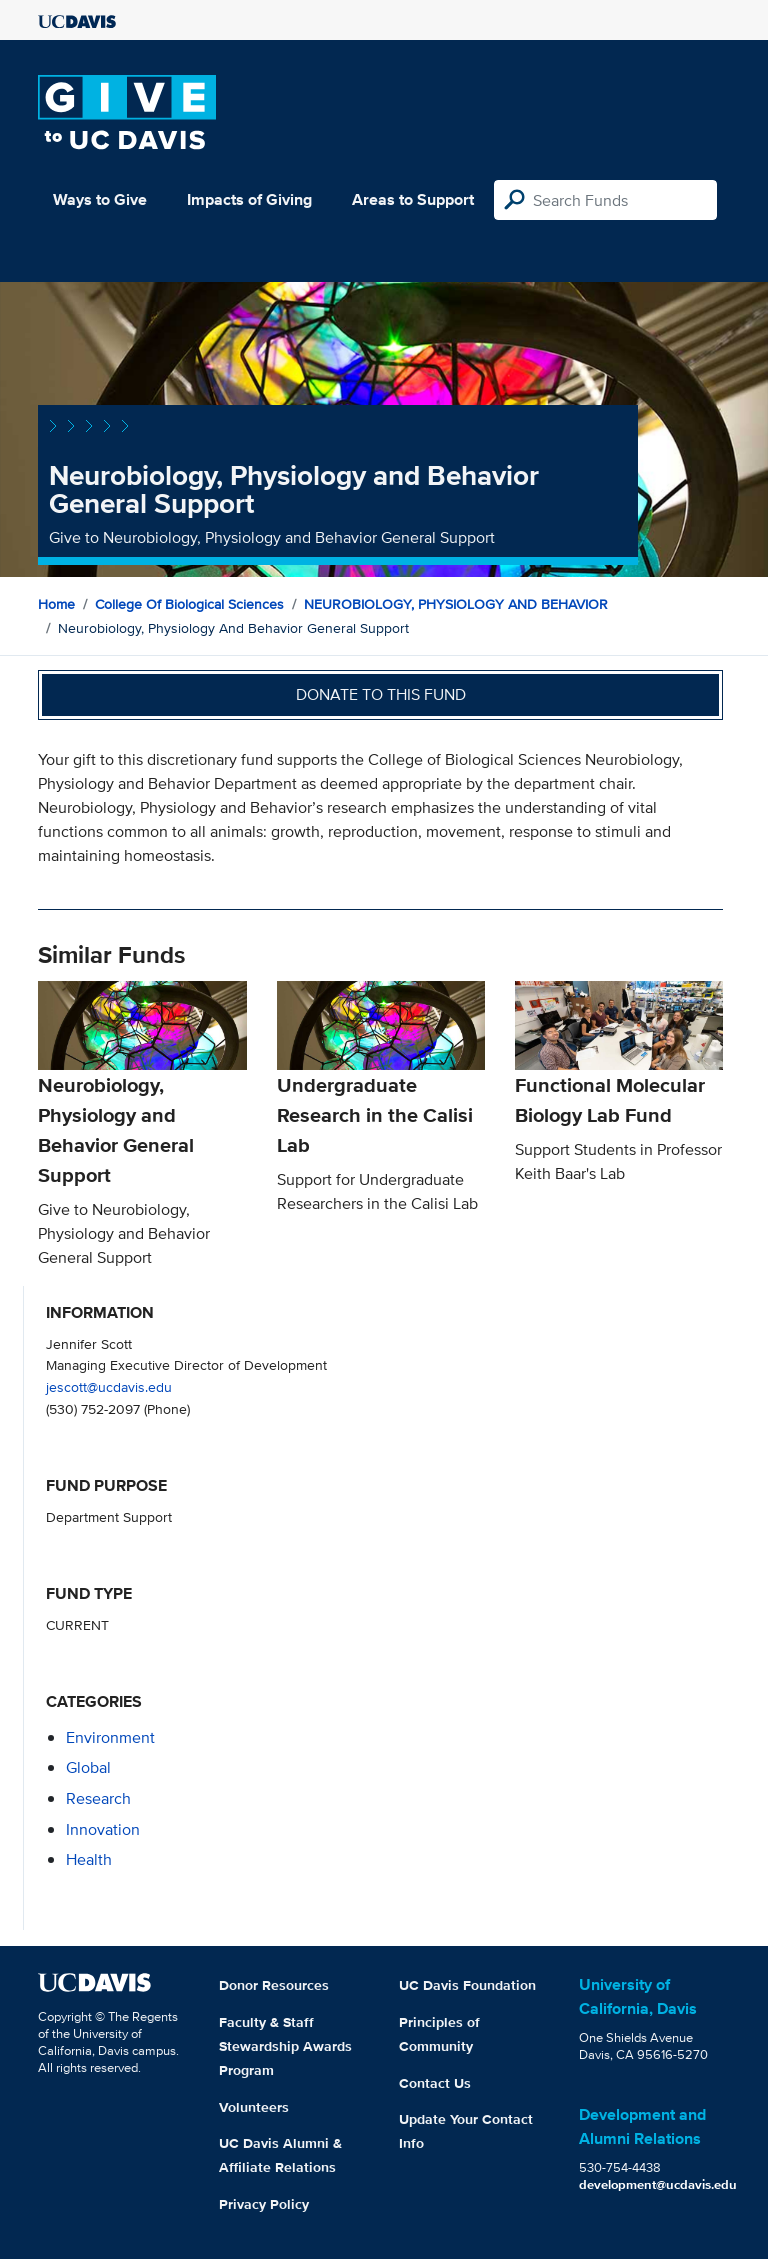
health (89, 1859)
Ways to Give (100, 199)
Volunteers (254, 2107)
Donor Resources (274, 1985)
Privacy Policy (264, 2204)
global (88, 1767)
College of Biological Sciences (189, 604)
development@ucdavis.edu (658, 2184)
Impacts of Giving (249, 199)
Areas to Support (413, 199)
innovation (103, 1829)
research (98, 1798)
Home (56, 604)
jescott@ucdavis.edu (109, 1386)
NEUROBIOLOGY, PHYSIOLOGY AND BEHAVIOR (456, 604)
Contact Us (435, 2083)
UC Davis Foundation (467, 1985)
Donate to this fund (381, 694)
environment (110, 1737)
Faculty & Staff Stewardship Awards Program (285, 2046)
